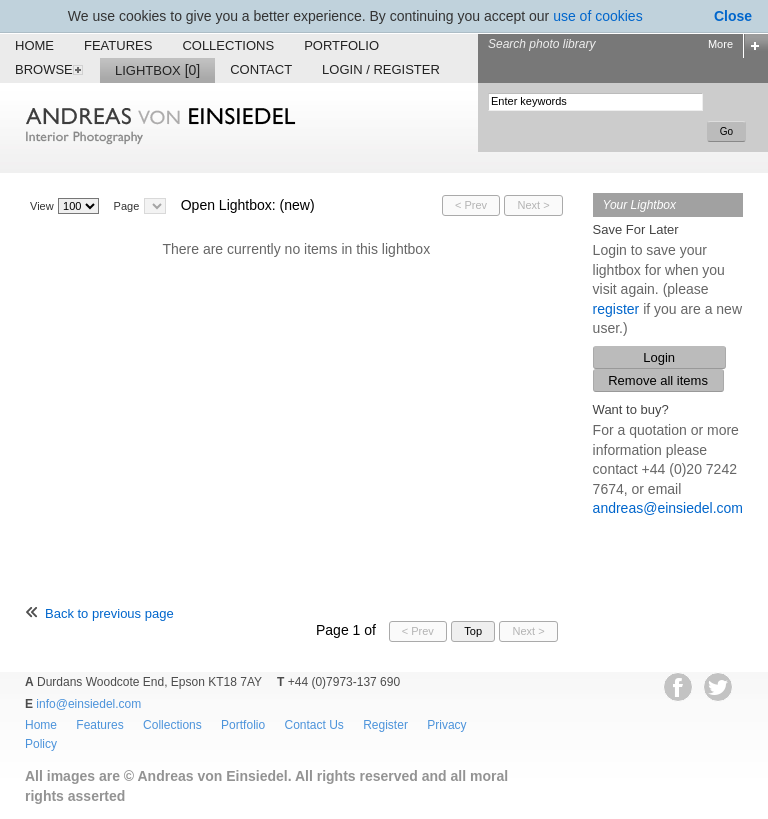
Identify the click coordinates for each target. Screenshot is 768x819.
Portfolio (341, 45)
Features (118, 45)
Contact (261, 69)
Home (34, 45)
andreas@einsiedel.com (668, 508)
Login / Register (381, 69)
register (616, 309)
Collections (228, 45)
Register (385, 725)
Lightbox (157, 70)
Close (733, 16)
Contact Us (313, 725)
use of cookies (598, 16)
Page (127, 206)
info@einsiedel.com (88, 704)
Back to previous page (109, 613)
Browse (50, 69)
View (42, 206)
